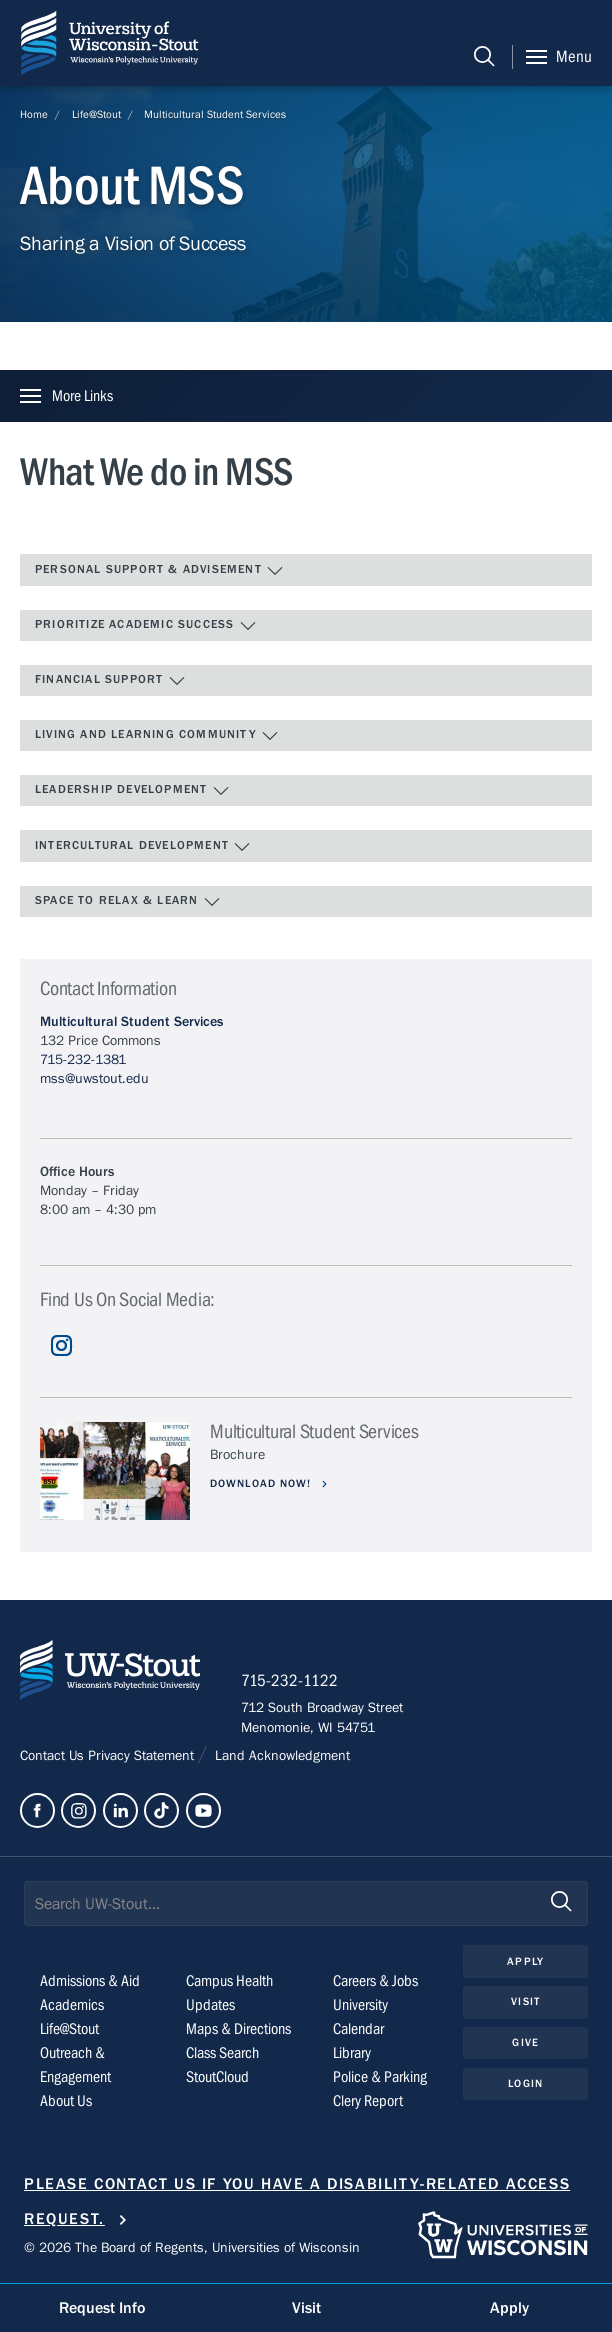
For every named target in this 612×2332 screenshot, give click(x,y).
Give (525, 2042)
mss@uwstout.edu (94, 1079)
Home (34, 114)
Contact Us (54, 1756)
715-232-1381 (83, 1060)
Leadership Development (132, 791)
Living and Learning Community (157, 736)
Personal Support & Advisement (159, 571)
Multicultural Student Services (215, 114)
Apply (525, 1961)
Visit (525, 2001)
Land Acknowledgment (280, 1756)
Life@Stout (96, 114)
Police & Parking (380, 2077)
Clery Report (368, 2101)
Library (352, 2053)
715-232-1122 (289, 1681)
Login (525, 2083)
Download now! (263, 1483)
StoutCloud (217, 2077)
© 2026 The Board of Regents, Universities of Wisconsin (192, 2248)
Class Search (222, 2053)
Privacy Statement (143, 1756)
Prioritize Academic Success (146, 626)
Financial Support (110, 681)
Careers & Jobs (375, 1981)
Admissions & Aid (90, 1981)
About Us (66, 2101)
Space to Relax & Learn (128, 902)
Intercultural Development (143, 847)
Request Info (102, 2308)
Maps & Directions (238, 2029)
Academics (72, 2005)
